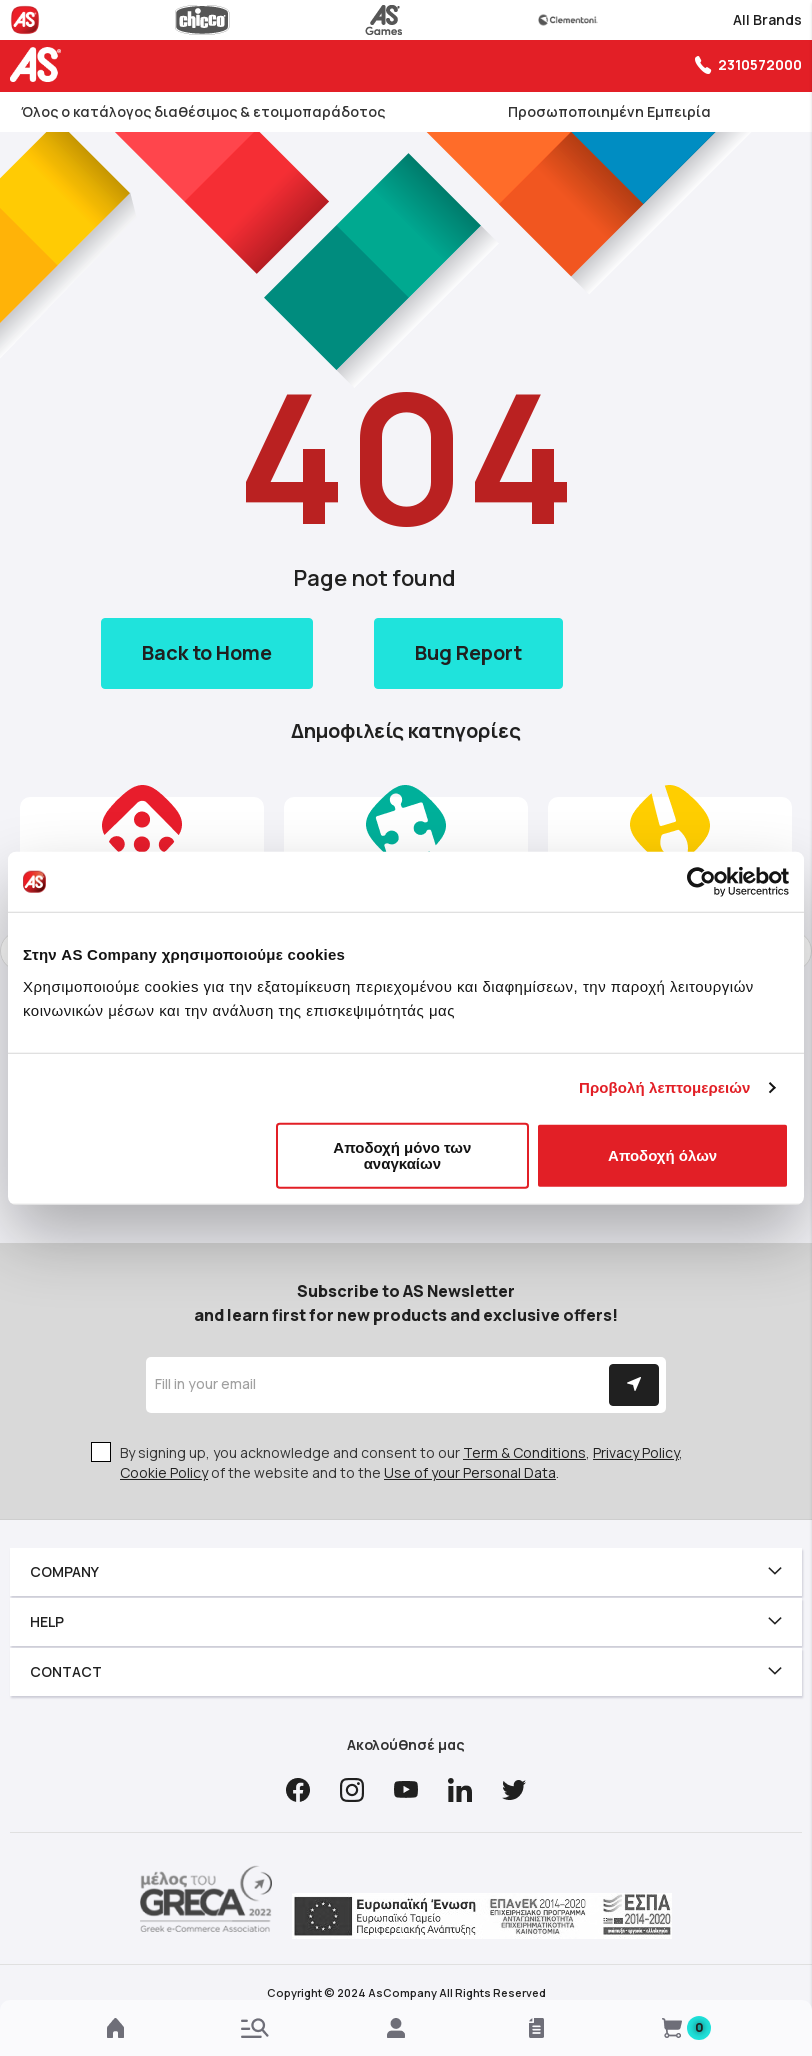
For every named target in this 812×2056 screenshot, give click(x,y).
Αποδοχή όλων (662, 1154)
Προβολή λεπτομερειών (665, 1087)
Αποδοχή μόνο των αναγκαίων (402, 1154)
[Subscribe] (634, 1385)
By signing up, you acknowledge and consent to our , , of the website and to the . (401, 1462)
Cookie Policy (164, 1472)
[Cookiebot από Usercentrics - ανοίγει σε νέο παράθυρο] (701, 882)
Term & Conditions (524, 1452)
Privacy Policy (636, 1452)
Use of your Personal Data (470, 1472)
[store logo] (40, 64)
